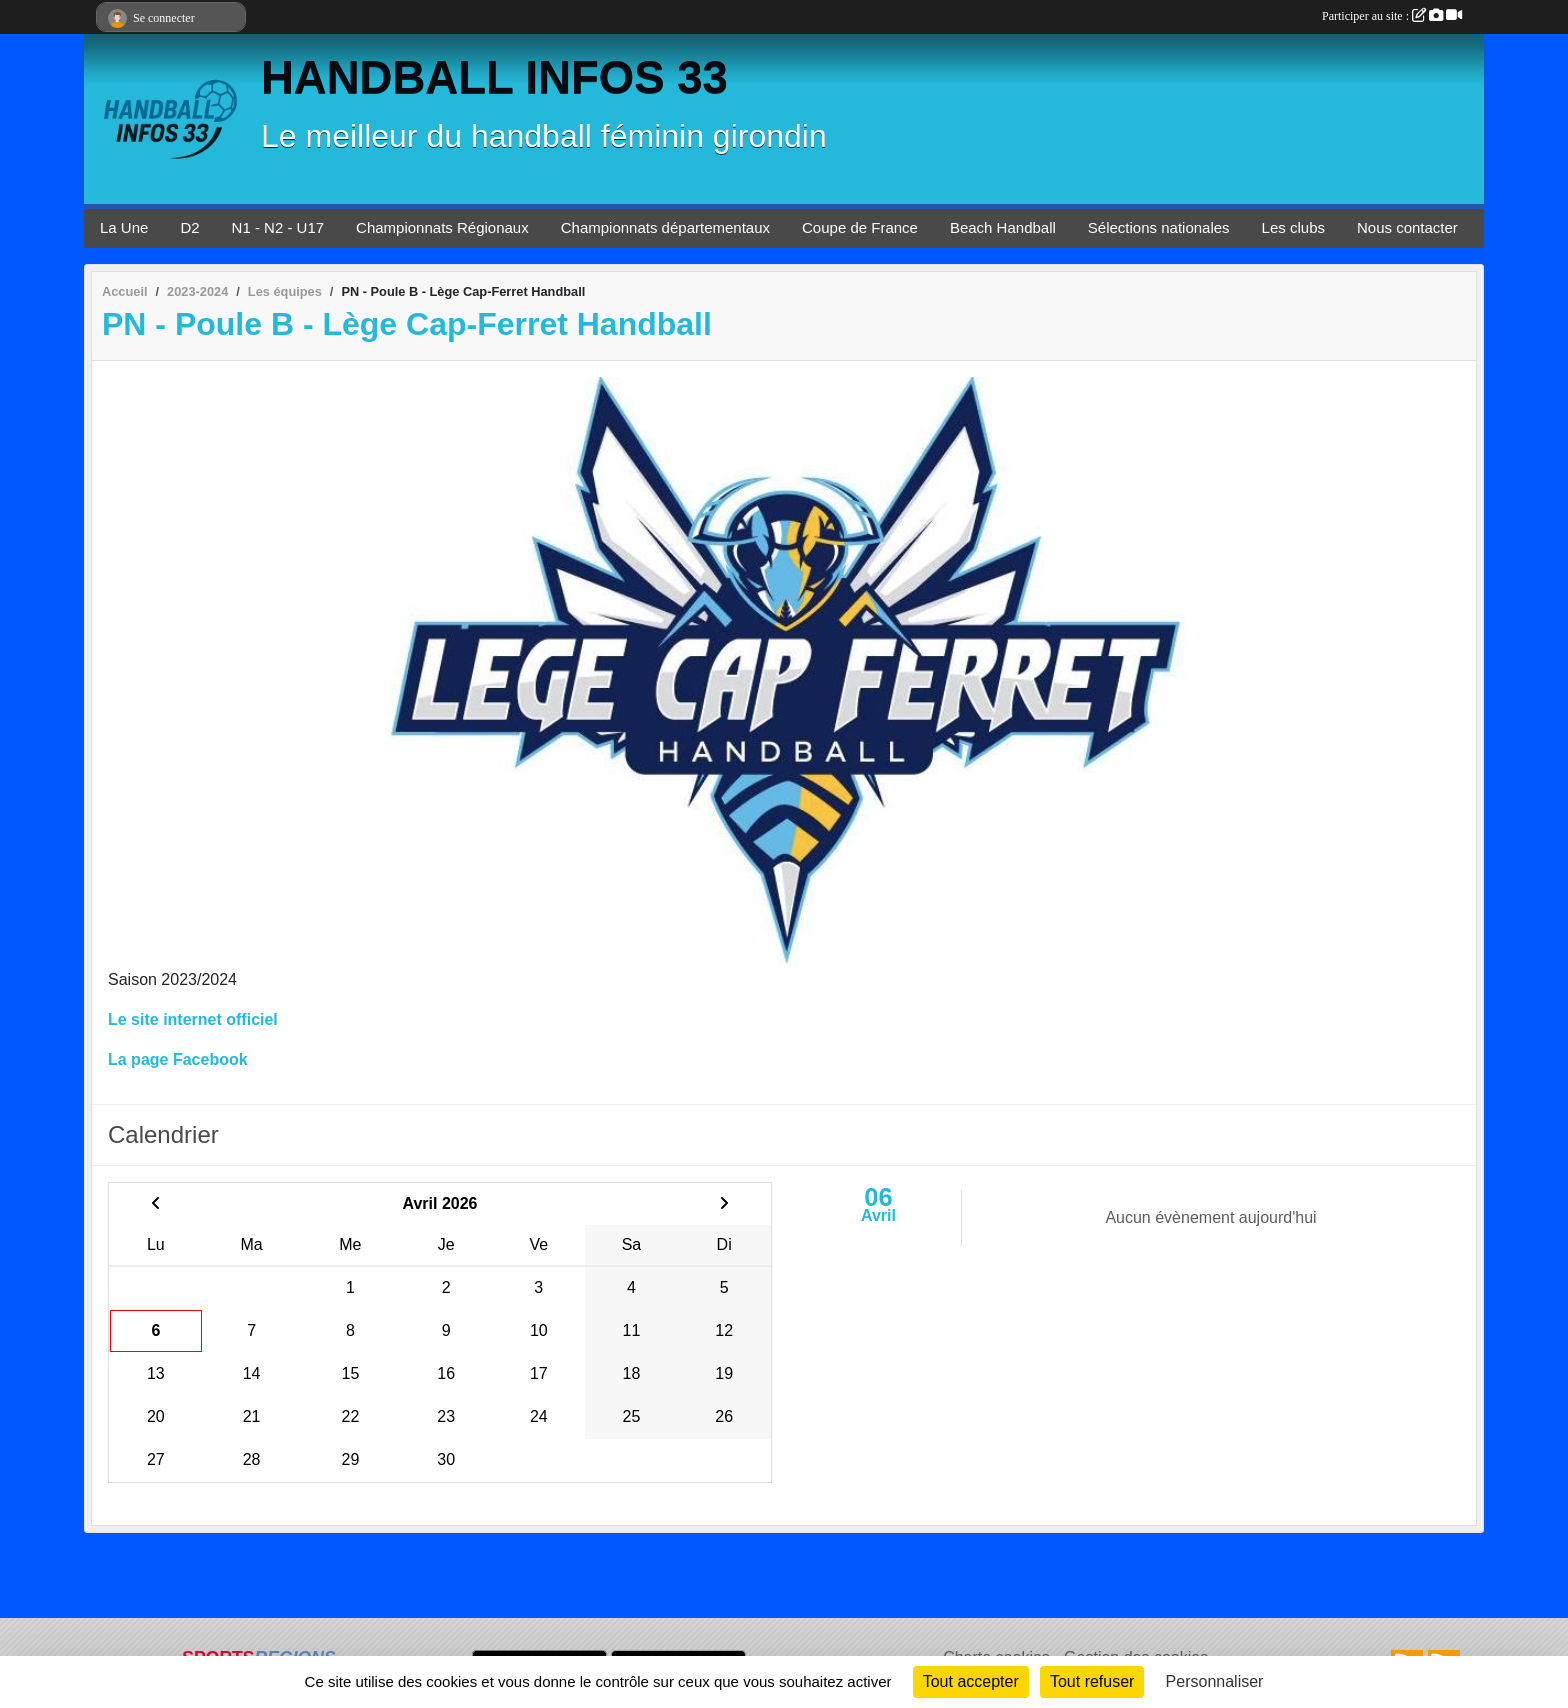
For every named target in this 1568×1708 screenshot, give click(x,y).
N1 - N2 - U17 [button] (278, 227)
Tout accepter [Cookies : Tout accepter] (971, 1681)
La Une (124, 227)
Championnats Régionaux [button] (442, 227)
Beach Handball (1003, 227)
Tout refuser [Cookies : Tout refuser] (1092, 1681)
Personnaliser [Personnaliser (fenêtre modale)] (1215, 1681)
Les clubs (1293, 227)
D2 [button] (189, 227)
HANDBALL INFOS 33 (494, 77)
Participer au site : (1392, 16)
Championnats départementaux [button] (665, 227)
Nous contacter (1407, 227)
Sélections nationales (1159, 227)
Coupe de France (860, 227)
